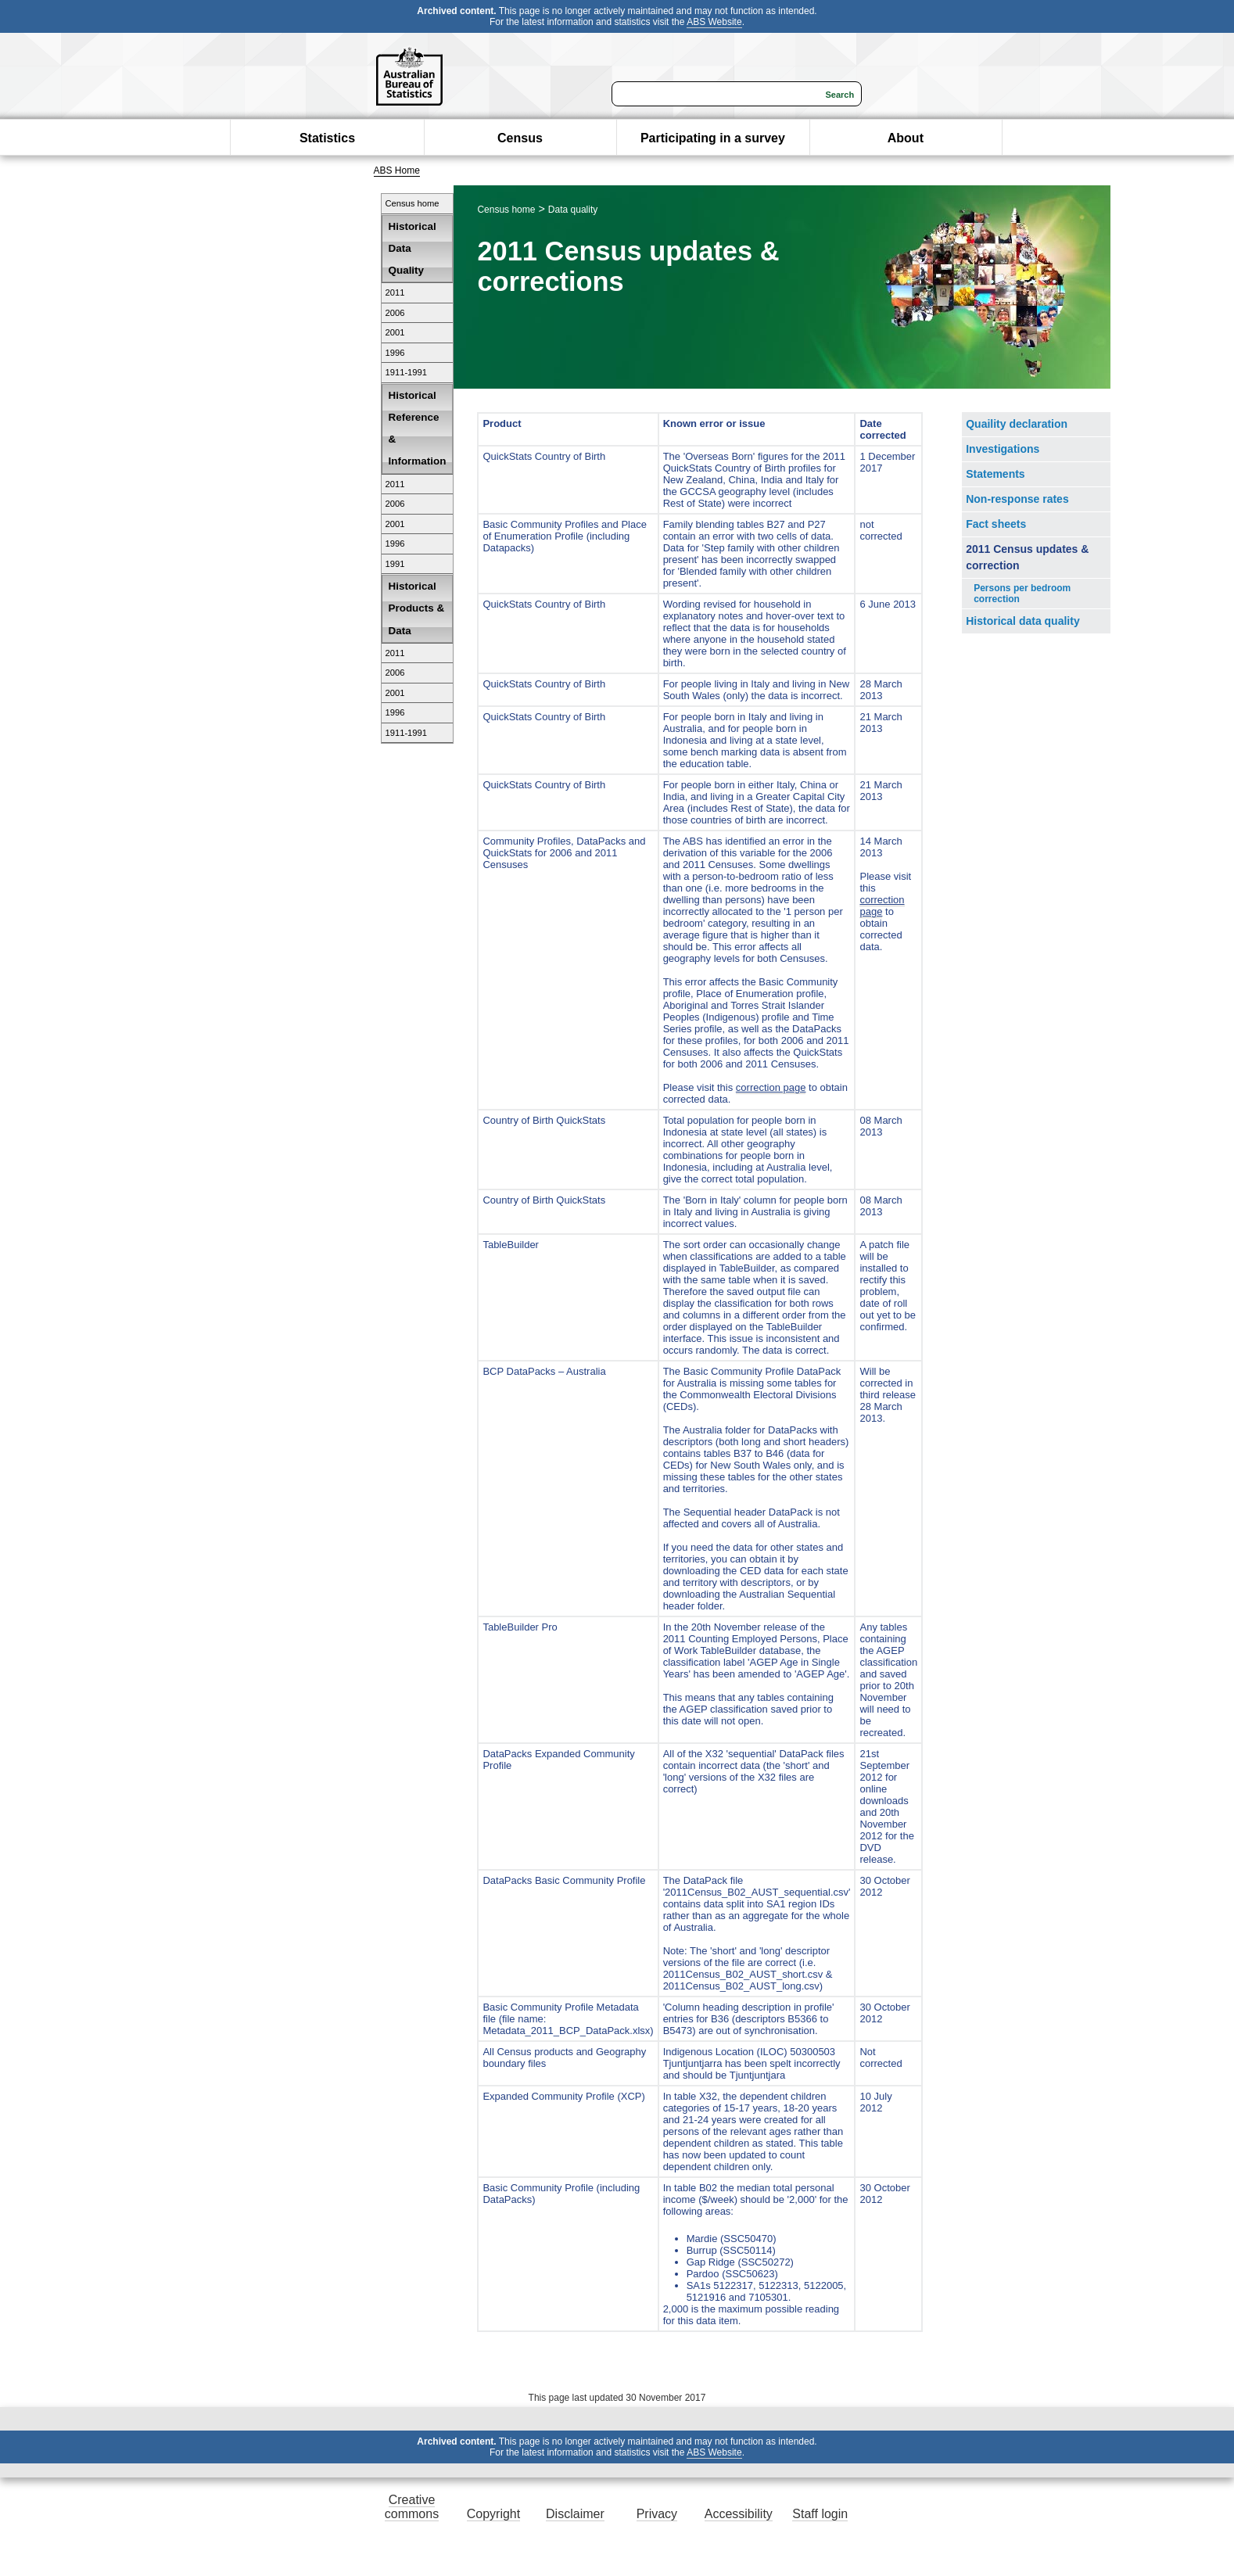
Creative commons (412, 2506)
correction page (771, 1087)
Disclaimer (575, 2513)
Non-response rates (1017, 499)
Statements (995, 474)
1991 (395, 564)
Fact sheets (996, 524)
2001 (395, 332)
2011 (395, 292)
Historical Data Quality (412, 248)
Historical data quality (1022, 621)
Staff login (820, 2513)
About (906, 138)
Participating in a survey (712, 138)
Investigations (1002, 449)
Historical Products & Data (417, 608)
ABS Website (714, 21)
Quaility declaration (1016, 424)
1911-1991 (407, 372)
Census (520, 138)
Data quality (572, 209)
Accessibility (739, 2513)
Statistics (327, 138)
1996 (395, 352)
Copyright (493, 2513)
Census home (412, 203)
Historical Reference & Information (418, 428)
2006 (395, 313)
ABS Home (397, 170)
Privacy (657, 2513)
